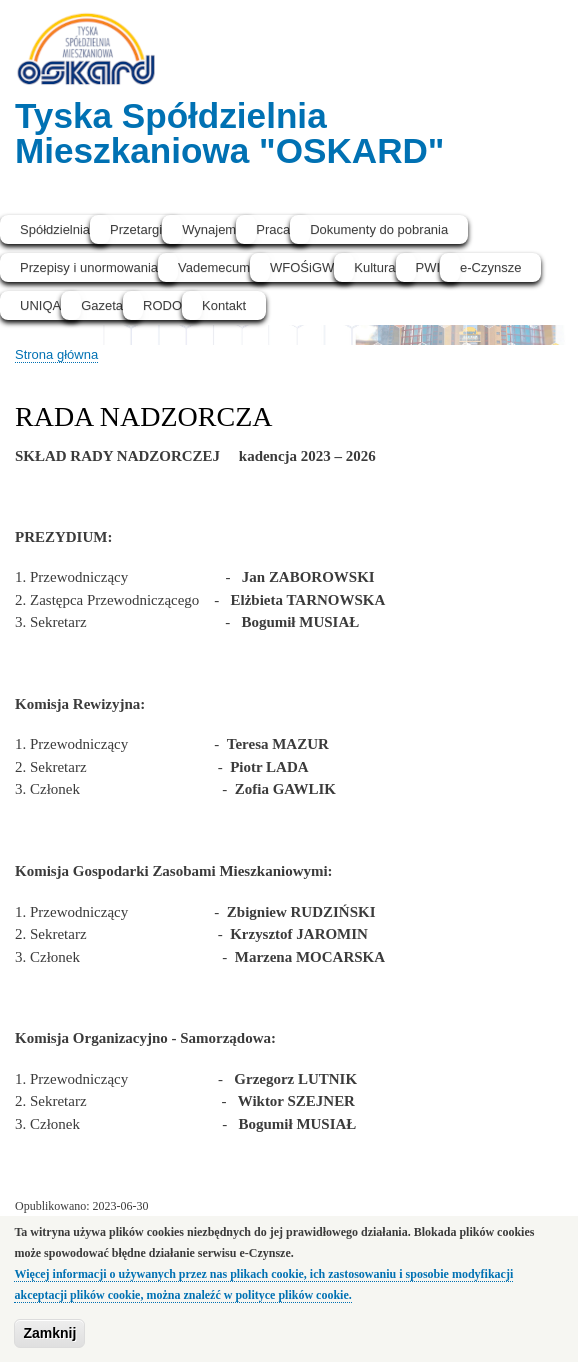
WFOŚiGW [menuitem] (302, 267)
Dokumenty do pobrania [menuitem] (379, 229)
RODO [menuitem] (162, 305)
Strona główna (56, 354)
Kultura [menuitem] (374, 267)
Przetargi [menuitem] (136, 229)
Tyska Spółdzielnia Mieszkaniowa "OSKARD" (230, 133)
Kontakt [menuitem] (224, 305)
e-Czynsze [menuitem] (490, 267)
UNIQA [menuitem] (40, 305)
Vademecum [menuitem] (214, 267)
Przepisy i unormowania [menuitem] (89, 267)
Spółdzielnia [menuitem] (55, 229)
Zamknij (49, 1335)
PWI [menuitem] (428, 267)
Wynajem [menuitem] (209, 229)
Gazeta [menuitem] (102, 305)
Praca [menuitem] (273, 229)
